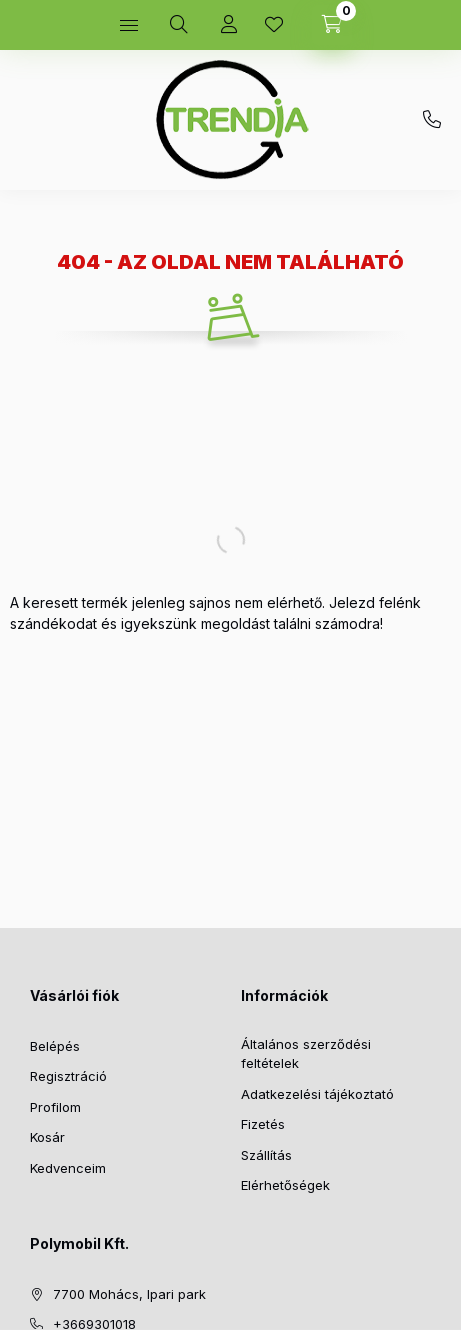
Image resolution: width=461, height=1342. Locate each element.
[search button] (179, 25)
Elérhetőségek (285, 1185)
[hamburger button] (129, 25)
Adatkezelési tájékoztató (317, 1094)
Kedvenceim (68, 1168)
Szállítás (266, 1155)
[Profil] (229, 25)
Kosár (47, 1137)
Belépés (55, 1046)
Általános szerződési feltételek (306, 1054)
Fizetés (263, 1124)
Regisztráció (68, 1076)
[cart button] (332, 25)
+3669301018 (432, 120)
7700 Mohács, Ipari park (129, 1294)
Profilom (55, 1107)
